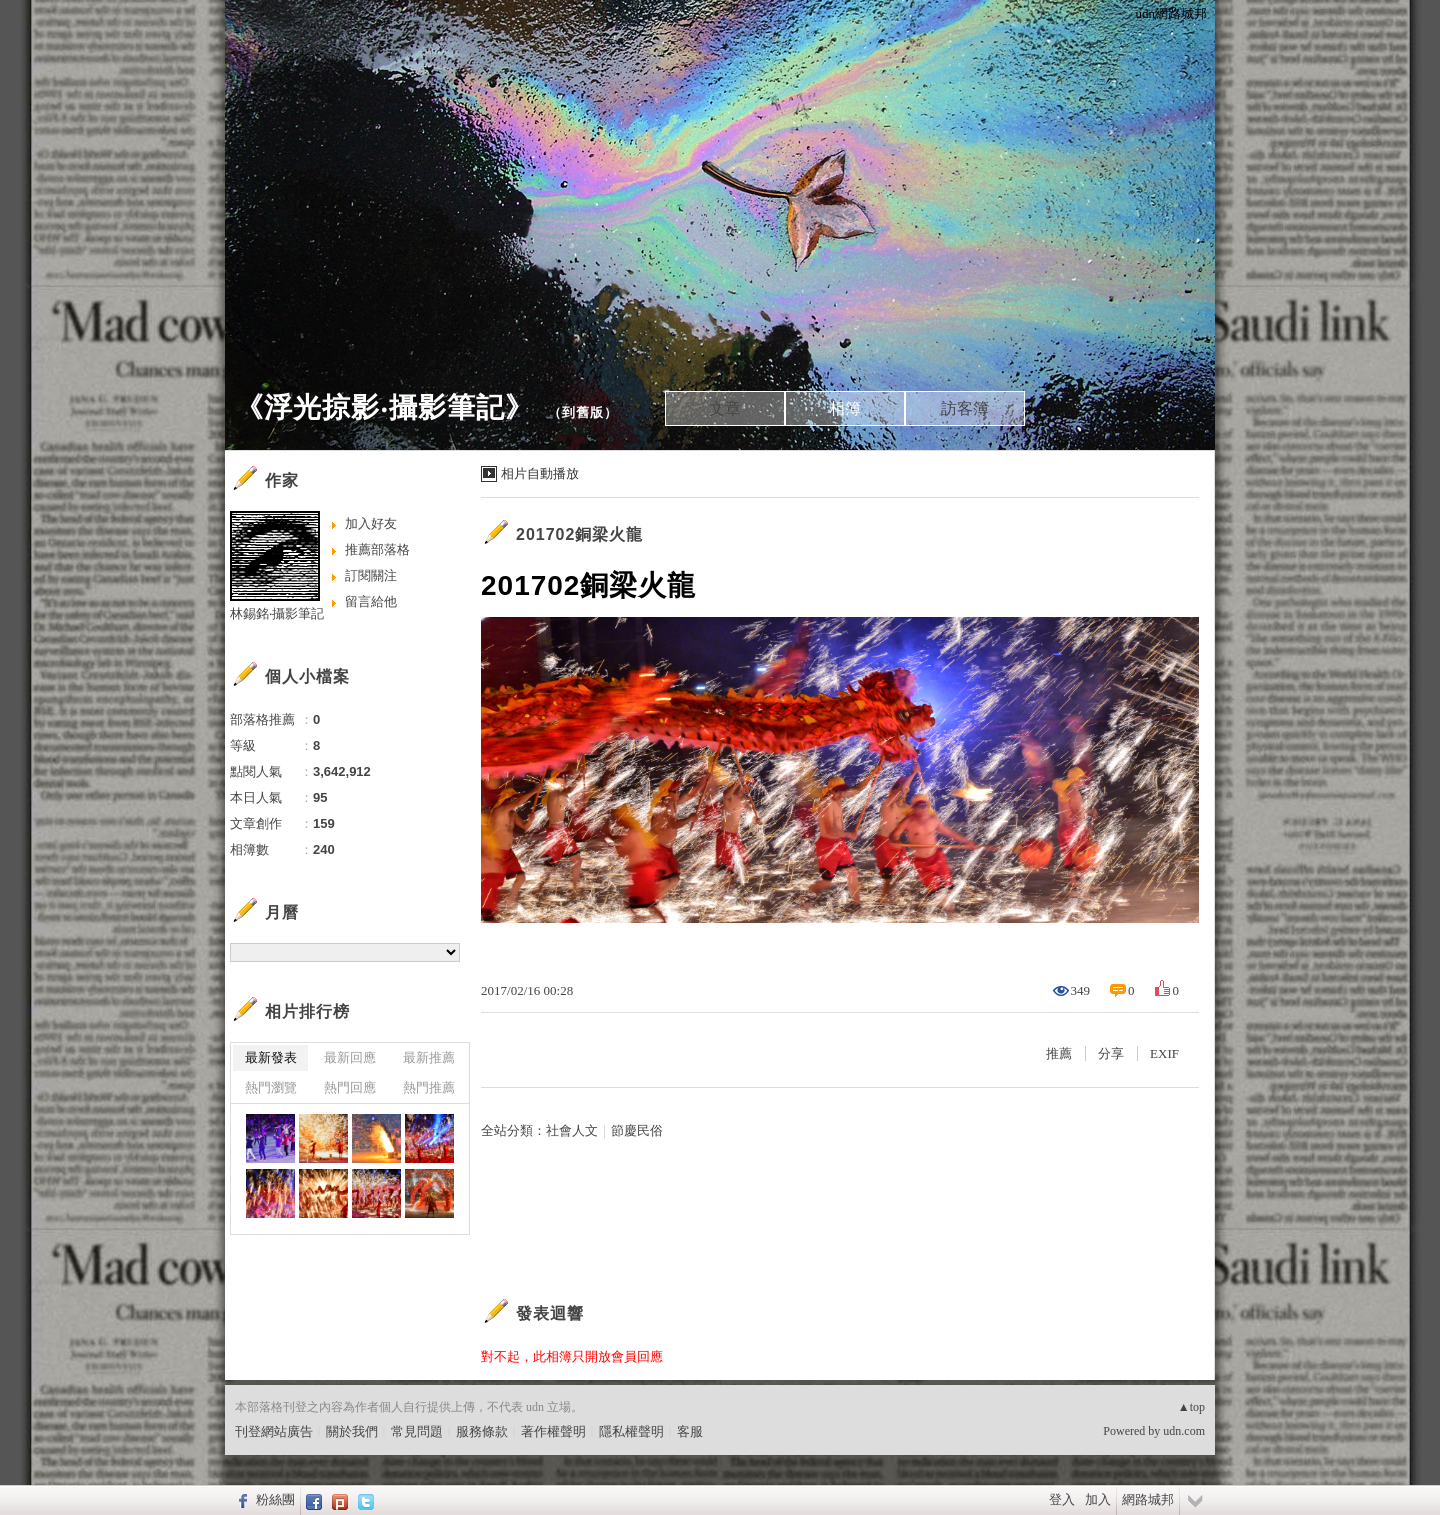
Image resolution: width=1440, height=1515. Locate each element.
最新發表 (271, 1057)
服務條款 (482, 1431)
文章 (725, 408)
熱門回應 (350, 1087)
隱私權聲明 (631, 1431)
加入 (1098, 1499)
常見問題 (417, 1431)
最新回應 (350, 1057)
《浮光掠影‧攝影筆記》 (384, 407)
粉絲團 (275, 1499)
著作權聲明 (553, 1431)
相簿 (845, 408)
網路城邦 (1148, 1499)
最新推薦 (429, 1057)
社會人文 (572, 1130)
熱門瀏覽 (271, 1087)
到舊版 (583, 412)
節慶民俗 (637, 1130)
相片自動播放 (540, 473)
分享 (1111, 1053)
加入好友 (371, 523)
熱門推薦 (429, 1087)
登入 (1062, 1499)
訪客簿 (965, 408)
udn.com (1184, 1431)
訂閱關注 (371, 575)
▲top (1191, 1407)
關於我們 (352, 1431)
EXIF (1164, 1053)
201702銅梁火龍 (579, 534)
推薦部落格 (377, 549)
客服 (690, 1431)
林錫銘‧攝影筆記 (277, 613)
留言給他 (371, 601)
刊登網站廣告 (274, 1431)
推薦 (1059, 1053)
